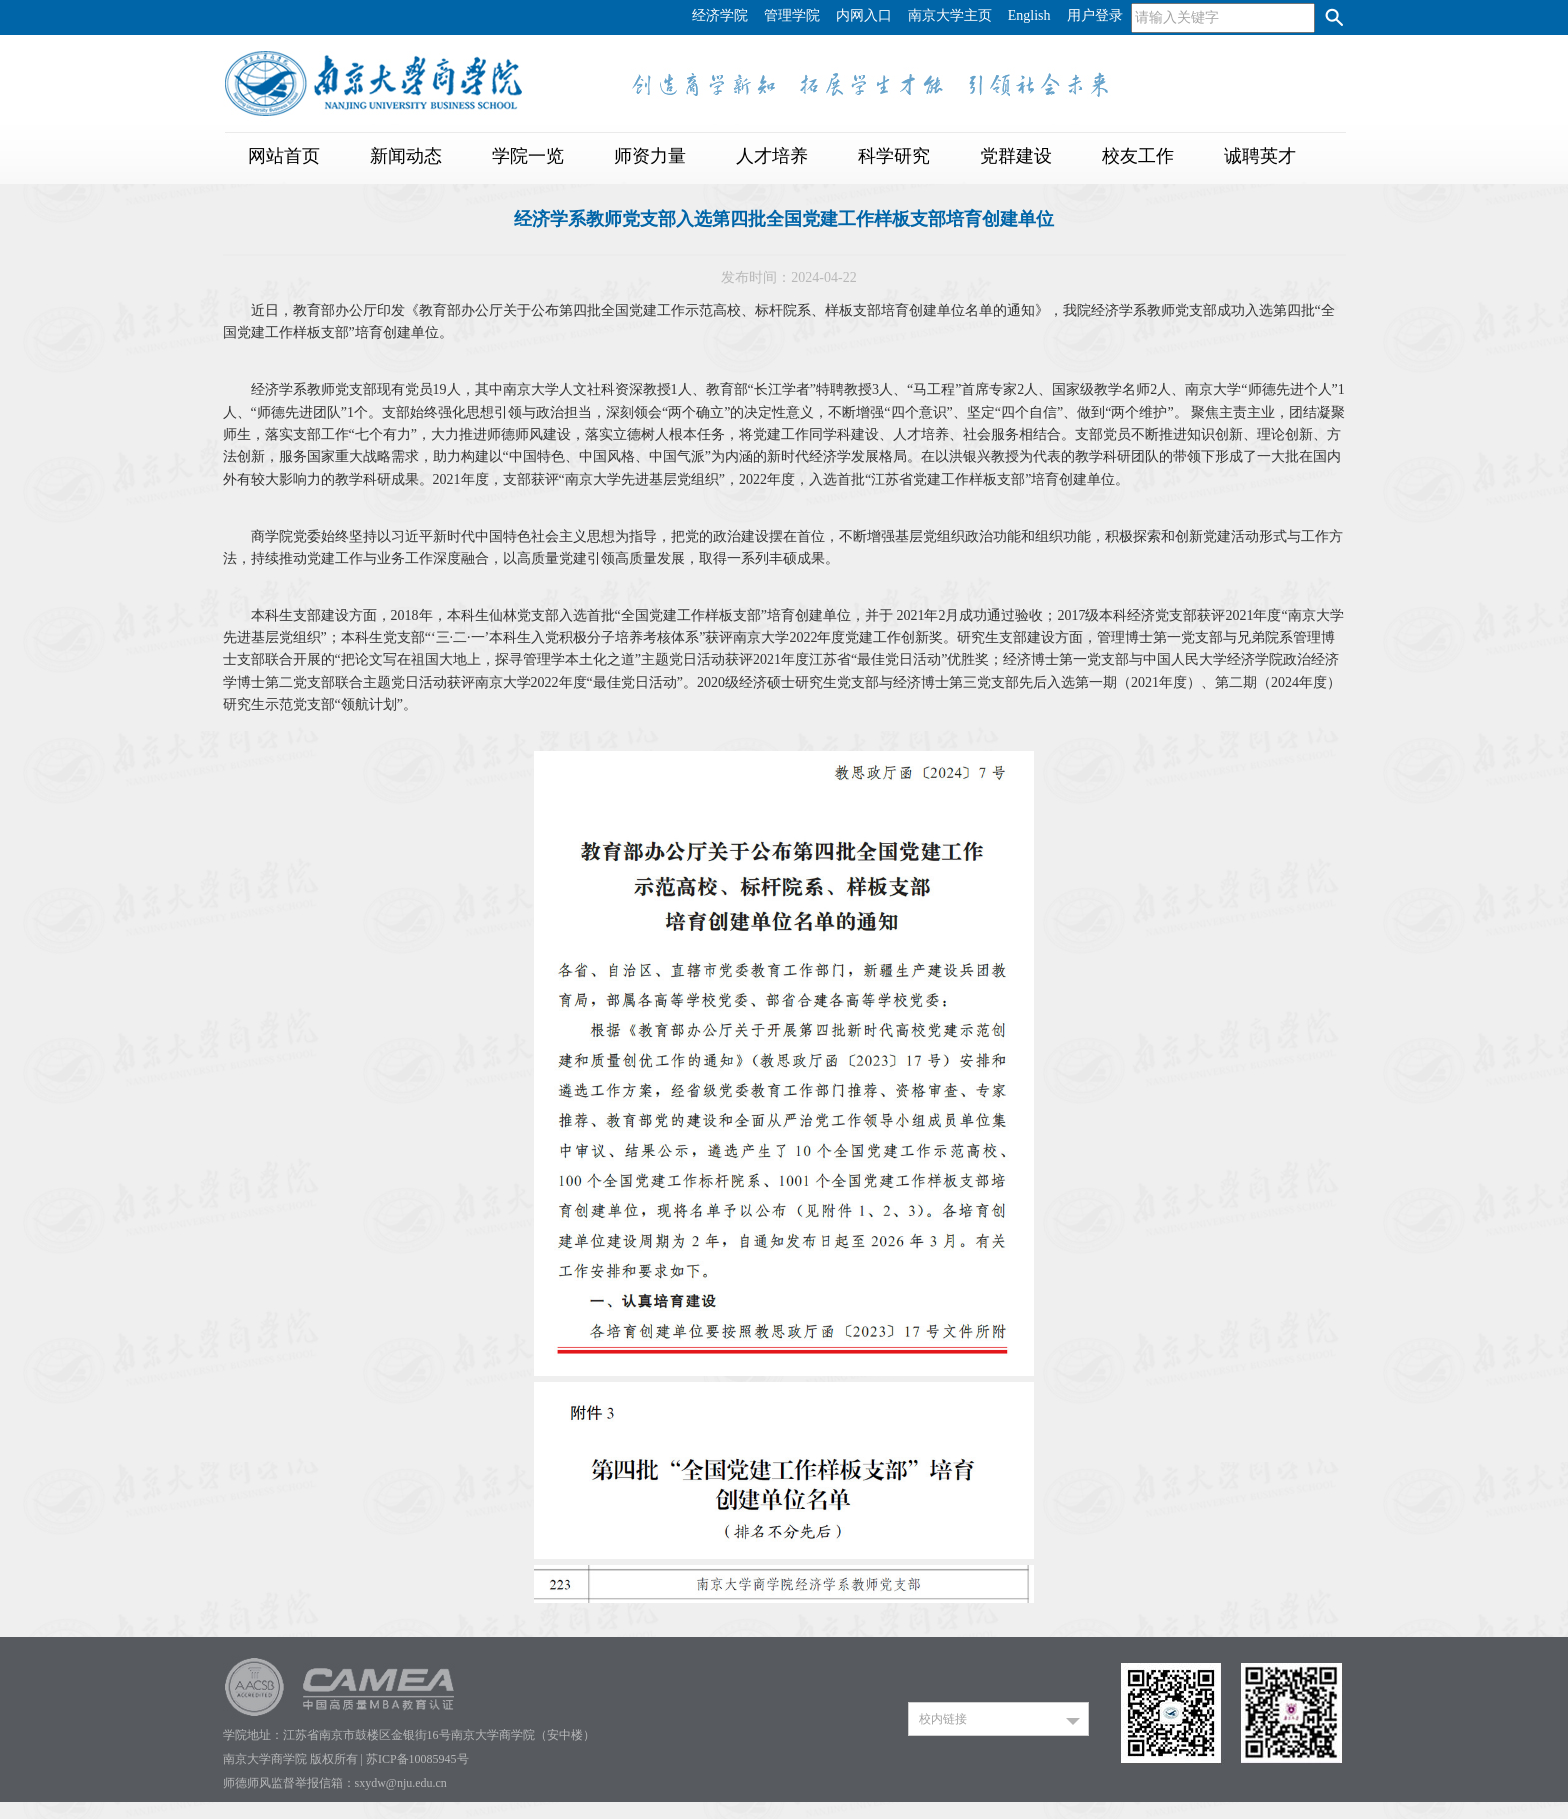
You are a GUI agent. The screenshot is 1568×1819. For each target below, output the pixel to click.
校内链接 (943, 1719)
